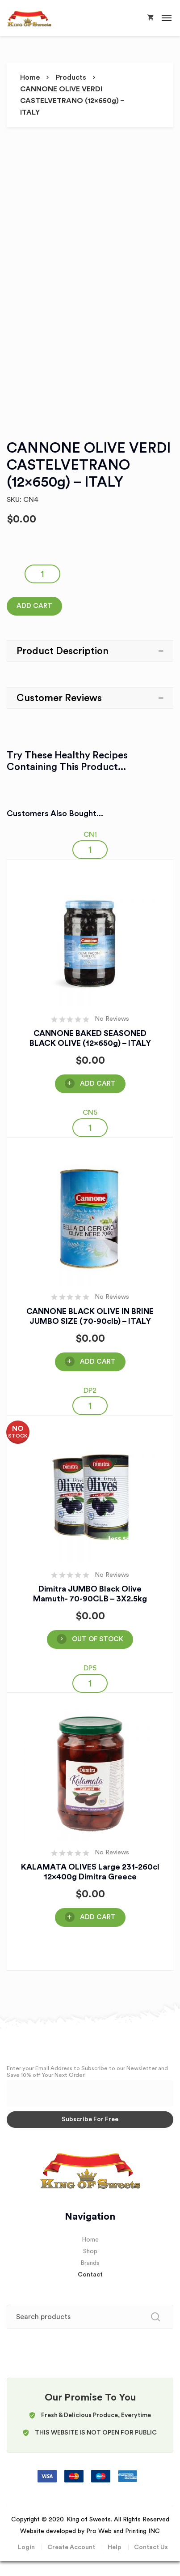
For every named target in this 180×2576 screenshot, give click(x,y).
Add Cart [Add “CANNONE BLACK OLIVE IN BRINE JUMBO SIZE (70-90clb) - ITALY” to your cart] (98, 1361)
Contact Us (151, 2547)
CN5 (90, 1112)
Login (26, 2547)
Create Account (71, 2547)
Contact (90, 2275)
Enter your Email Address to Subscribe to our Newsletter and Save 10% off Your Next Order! (87, 2072)
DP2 (90, 1390)
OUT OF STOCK (97, 1639)
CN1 (90, 834)
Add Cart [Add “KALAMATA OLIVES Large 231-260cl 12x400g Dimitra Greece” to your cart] (98, 1917)
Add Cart (34, 606)
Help (114, 2547)
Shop (90, 2251)
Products (71, 77)
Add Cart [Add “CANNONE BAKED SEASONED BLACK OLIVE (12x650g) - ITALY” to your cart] (98, 1083)
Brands (90, 2263)
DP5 (90, 1668)
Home (30, 77)
